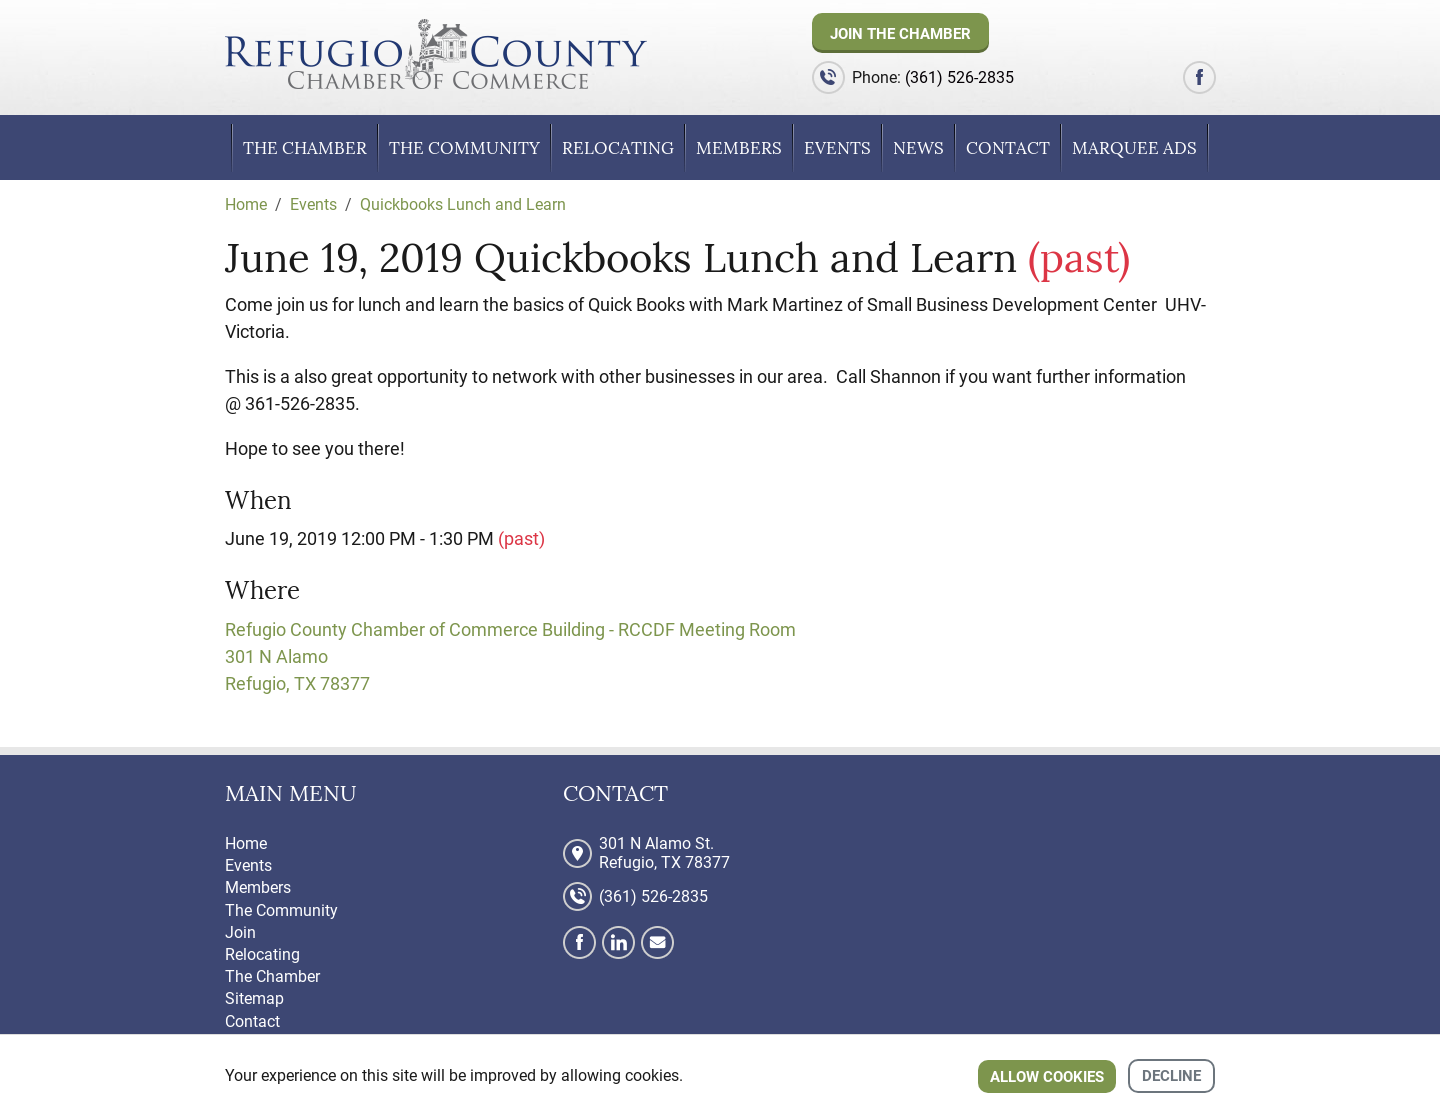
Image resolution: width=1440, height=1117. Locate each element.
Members (739, 148)
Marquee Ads (1134, 148)
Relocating (618, 148)
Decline (1171, 1076)
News (918, 148)
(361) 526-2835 (959, 77)
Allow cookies (1047, 1077)
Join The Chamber (900, 34)
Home (246, 843)
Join (240, 932)
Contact (1008, 148)
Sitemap (254, 998)
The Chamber (305, 148)
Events (837, 148)
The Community (464, 148)
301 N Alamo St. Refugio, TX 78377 (664, 853)
